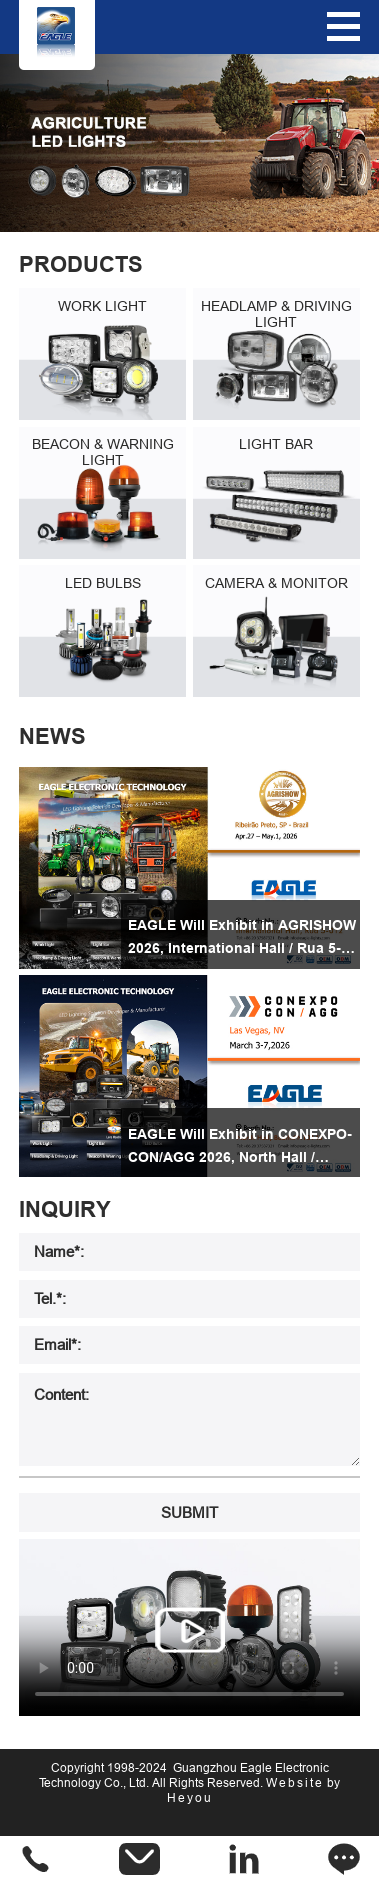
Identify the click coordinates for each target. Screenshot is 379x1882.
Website (295, 1782)
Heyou (190, 1797)
